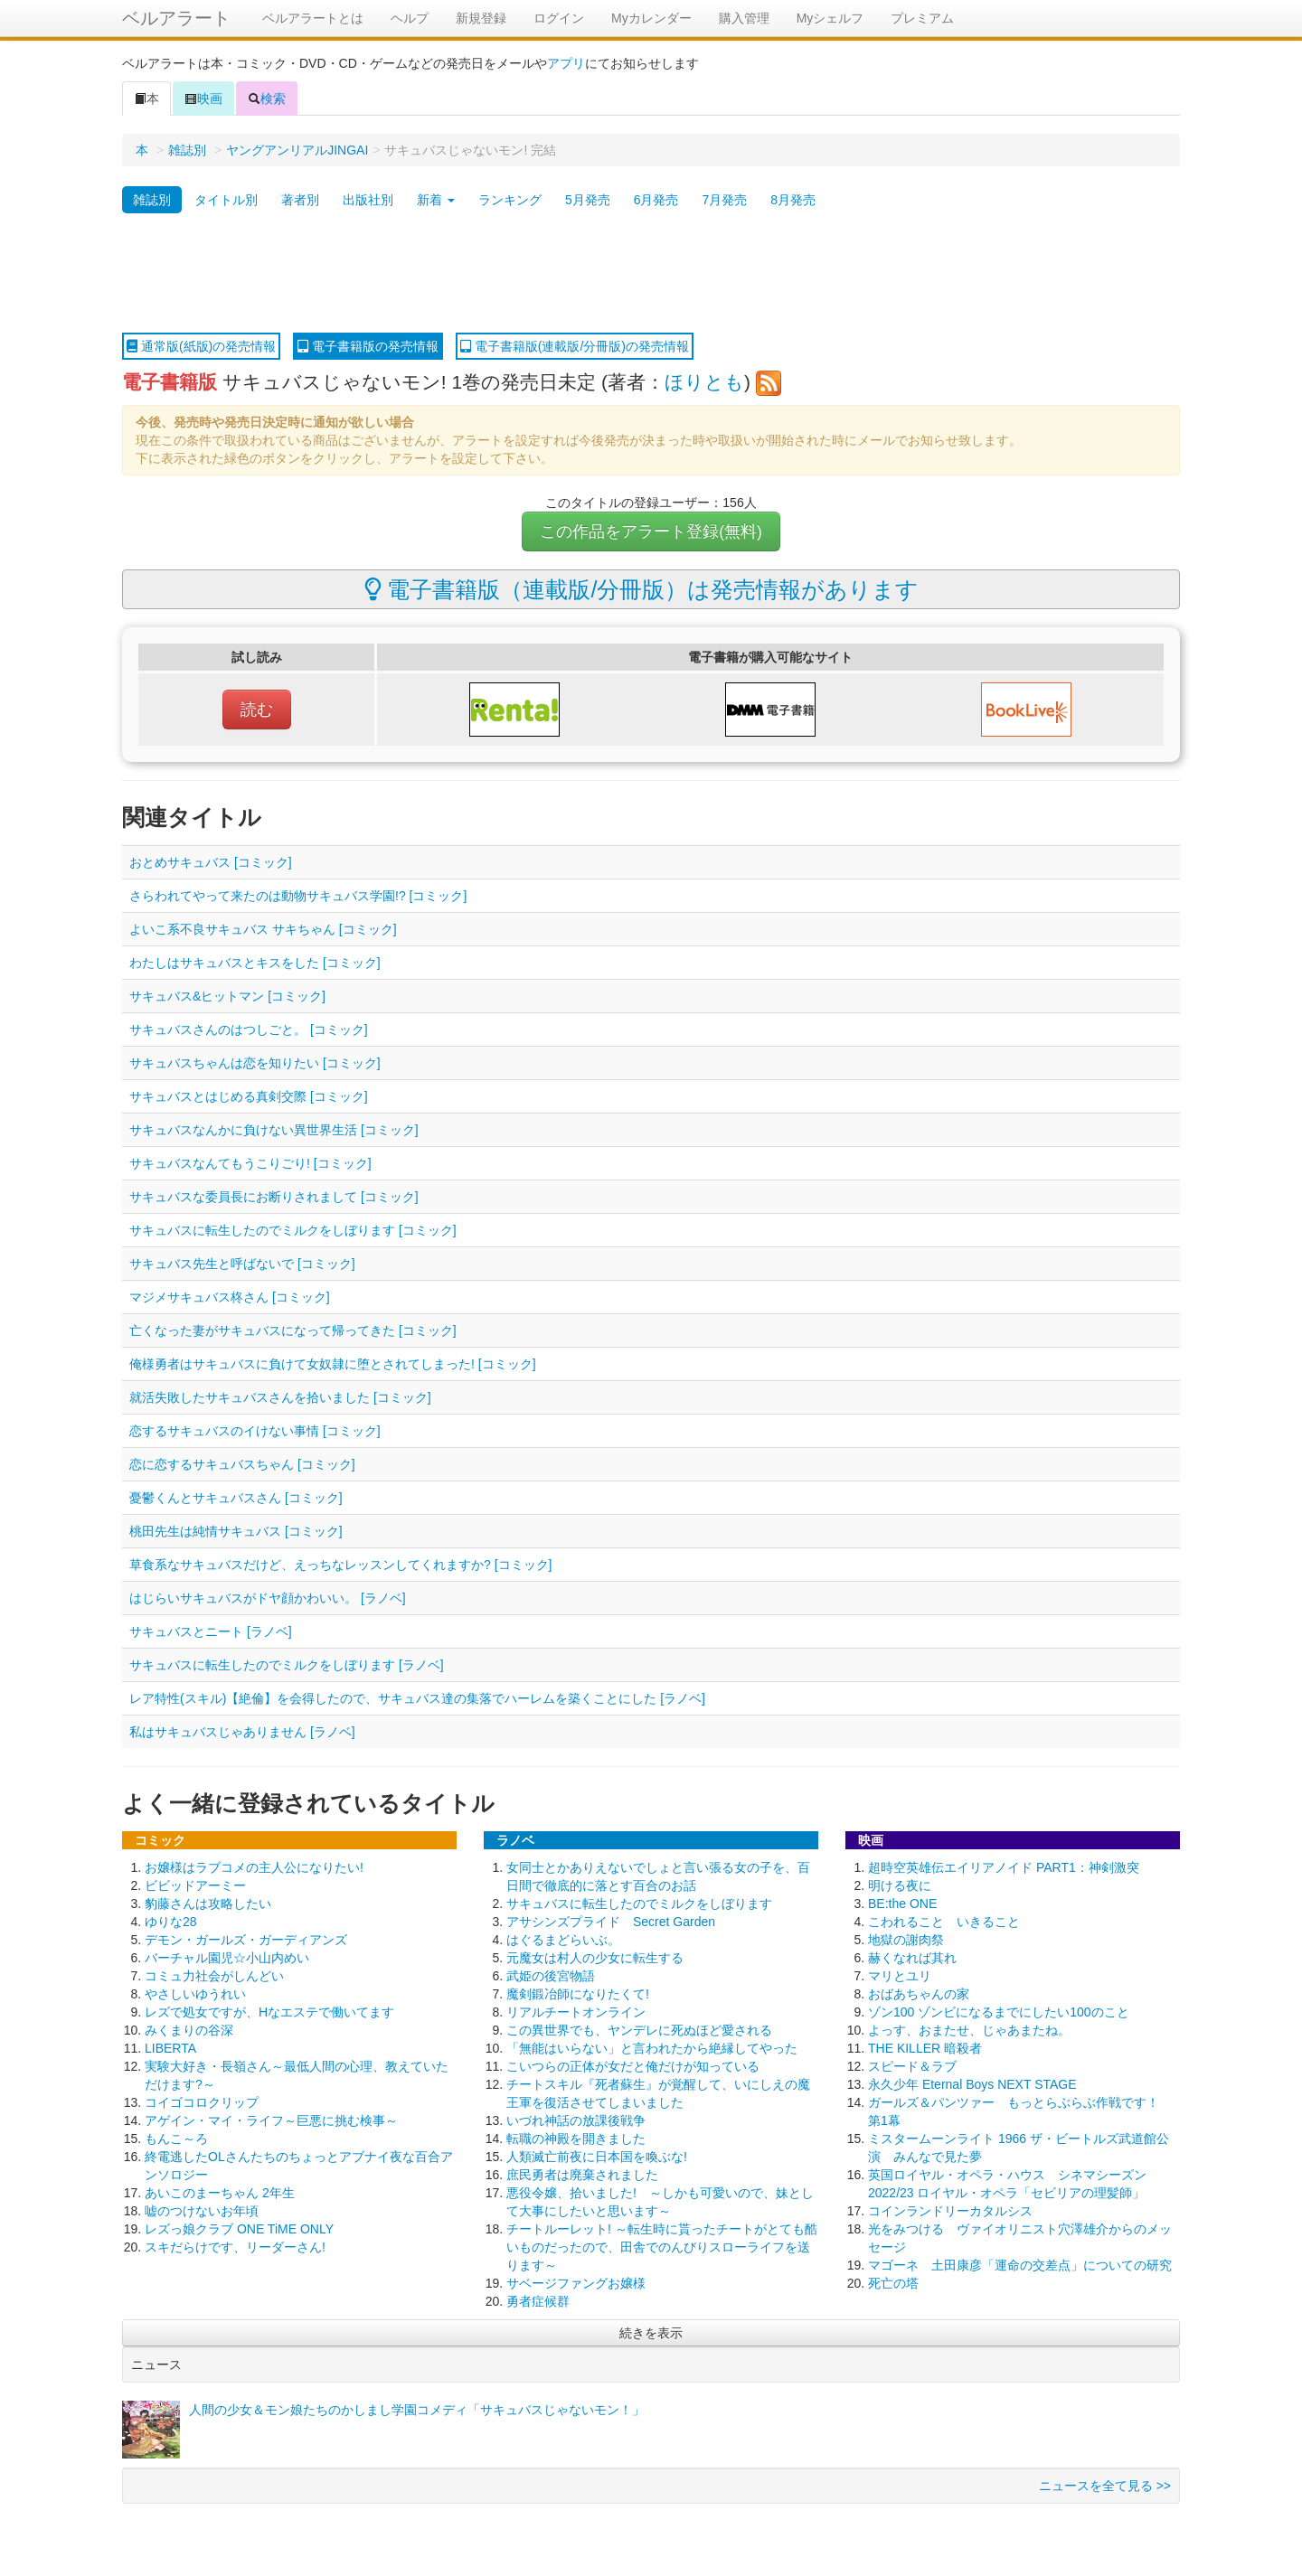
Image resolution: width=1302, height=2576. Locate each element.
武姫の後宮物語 (550, 1976)
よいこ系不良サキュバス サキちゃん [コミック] (263, 929)
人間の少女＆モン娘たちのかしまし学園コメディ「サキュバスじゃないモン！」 (417, 2409)
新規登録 (481, 18)
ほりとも (704, 381)
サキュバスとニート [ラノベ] (210, 1631)
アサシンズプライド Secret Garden (610, 1921)
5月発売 (587, 200)
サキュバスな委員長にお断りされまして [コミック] (274, 1196)
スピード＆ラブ (912, 2066)
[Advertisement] (651, 274)
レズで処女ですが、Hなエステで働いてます (269, 2012)
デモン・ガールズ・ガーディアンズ (246, 1939)
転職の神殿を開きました (576, 2138)
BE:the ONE (902, 1903)
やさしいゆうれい (195, 1994)
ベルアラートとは (312, 18)
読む (257, 709)
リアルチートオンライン (576, 2012)
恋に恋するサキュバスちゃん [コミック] (242, 1464)
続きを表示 (651, 2333)
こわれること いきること (944, 1921)
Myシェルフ (830, 18)
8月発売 (793, 200)
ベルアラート (176, 18)
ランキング (510, 200)
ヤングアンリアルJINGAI (297, 150)
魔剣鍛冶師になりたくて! (577, 1994)
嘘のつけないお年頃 (202, 2211)
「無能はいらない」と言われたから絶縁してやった (651, 2048)
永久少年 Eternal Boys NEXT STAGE (972, 2084)
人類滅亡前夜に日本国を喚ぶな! (596, 2156)
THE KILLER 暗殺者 (925, 2048)
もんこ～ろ (176, 2138)
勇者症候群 (538, 2301)
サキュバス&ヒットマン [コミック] (227, 996)
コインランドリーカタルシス (950, 2211)
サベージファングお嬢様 (576, 2283)
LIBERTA (170, 2048)
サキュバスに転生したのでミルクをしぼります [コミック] (293, 1230)
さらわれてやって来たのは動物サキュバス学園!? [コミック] (298, 895)
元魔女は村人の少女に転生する (595, 1958)
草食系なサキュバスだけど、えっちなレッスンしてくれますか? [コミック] (340, 1564)
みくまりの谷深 (189, 2030)
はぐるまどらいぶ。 (563, 1939)
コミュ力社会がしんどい (214, 1976)
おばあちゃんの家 (918, 1994)
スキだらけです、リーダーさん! (235, 2247)
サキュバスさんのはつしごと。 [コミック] (248, 1029)
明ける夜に (899, 1885)
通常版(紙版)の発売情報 (201, 346)
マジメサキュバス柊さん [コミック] (229, 1297)
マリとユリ (899, 1976)
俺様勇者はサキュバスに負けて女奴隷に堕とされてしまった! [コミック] (332, 1364)
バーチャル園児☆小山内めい (227, 1958)
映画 (203, 98)
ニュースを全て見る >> (1105, 2485)
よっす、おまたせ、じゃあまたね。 (969, 2030)
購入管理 (744, 18)
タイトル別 (226, 200)
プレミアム (922, 18)
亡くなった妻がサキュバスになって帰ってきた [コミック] (293, 1330)
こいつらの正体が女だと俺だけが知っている (633, 2066)
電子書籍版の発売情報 (368, 346)
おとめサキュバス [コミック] (210, 862)
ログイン (558, 18)
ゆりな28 (171, 1921)
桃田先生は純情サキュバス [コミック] (236, 1531)
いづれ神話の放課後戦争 (576, 2120)
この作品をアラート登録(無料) (651, 531)
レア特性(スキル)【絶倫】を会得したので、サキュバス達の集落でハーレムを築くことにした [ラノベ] (417, 1698)
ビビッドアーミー (195, 1885)
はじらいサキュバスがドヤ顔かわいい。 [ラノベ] (267, 1598)
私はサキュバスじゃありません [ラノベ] (242, 1732)
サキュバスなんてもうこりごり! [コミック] (250, 1163)
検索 (267, 98)
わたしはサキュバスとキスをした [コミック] (255, 962)
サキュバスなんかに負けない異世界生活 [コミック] (274, 1130)
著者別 (300, 200)
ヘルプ (410, 18)
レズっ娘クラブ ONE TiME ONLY (239, 2229)
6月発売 (656, 200)
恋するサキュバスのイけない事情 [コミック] (255, 1431)
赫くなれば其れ (912, 1958)
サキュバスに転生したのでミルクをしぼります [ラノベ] (286, 1665)
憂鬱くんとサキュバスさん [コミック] (236, 1497)
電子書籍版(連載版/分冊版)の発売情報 (574, 346)
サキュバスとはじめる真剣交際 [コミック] (248, 1096)
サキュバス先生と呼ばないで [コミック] (242, 1263)
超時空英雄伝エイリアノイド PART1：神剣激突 (1003, 1867)
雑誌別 (187, 150)
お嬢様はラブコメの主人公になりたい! (254, 1867)
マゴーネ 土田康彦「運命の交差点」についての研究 (1020, 2265)
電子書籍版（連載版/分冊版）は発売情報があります (642, 589)
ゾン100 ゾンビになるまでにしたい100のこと (998, 2012)
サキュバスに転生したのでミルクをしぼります (639, 1903)
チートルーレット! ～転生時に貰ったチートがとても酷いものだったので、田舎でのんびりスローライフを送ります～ (661, 2247)
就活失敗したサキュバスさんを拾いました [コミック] (280, 1397)
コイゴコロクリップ (202, 2102)
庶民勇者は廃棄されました (582, 2174)
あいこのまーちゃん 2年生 (220, 2193)
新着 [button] (436, 200)
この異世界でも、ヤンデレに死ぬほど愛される (639, 2030)
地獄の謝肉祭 (906, 1939)
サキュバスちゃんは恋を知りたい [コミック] (255, 1063)
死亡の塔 (893, 2283)
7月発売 (724, 200)
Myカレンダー (651, 18)
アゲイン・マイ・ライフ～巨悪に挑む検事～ (271, 2120)
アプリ (566, 63)
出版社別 (368, 200)
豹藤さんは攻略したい (208, 1903)
